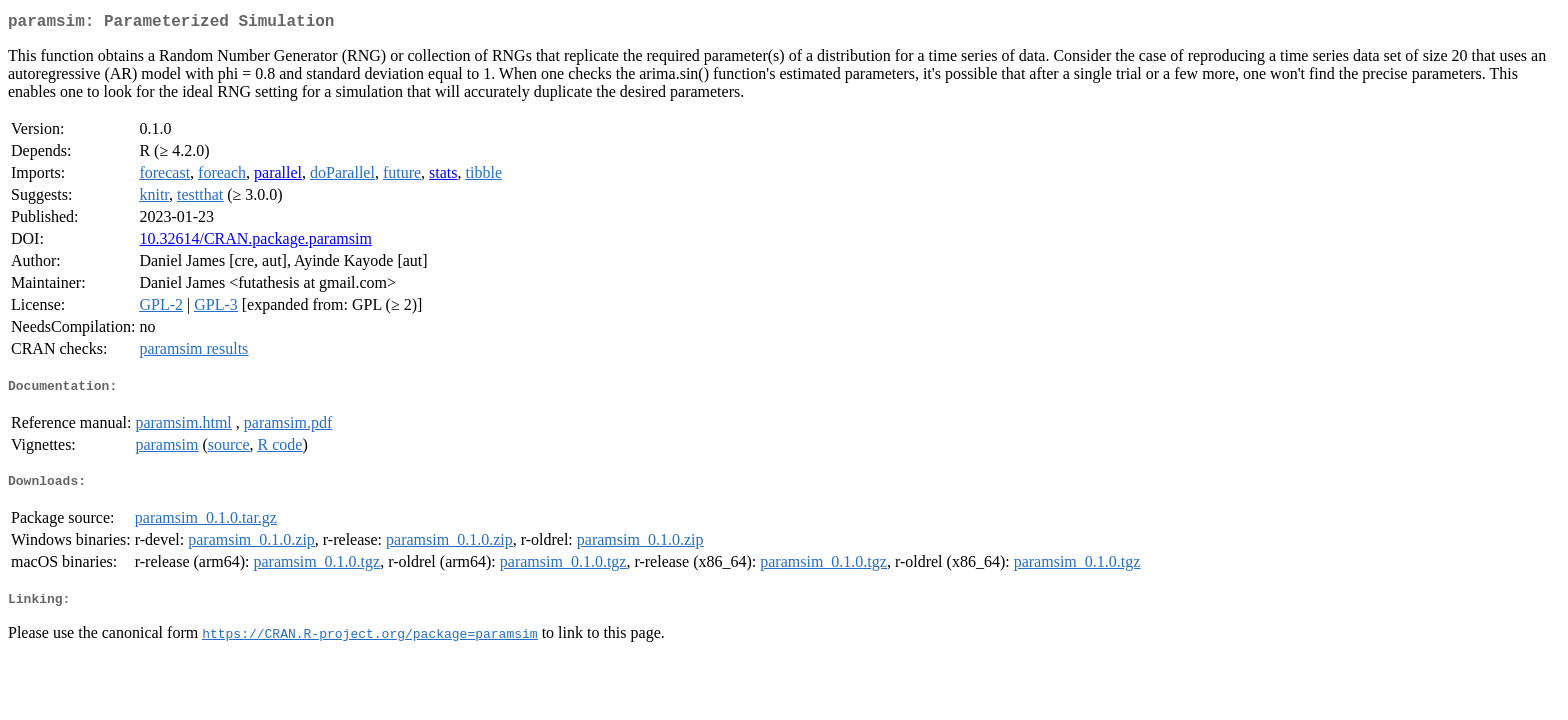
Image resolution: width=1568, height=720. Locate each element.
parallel (278, 176)
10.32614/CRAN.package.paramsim (255, 242)
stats (443, 176)
